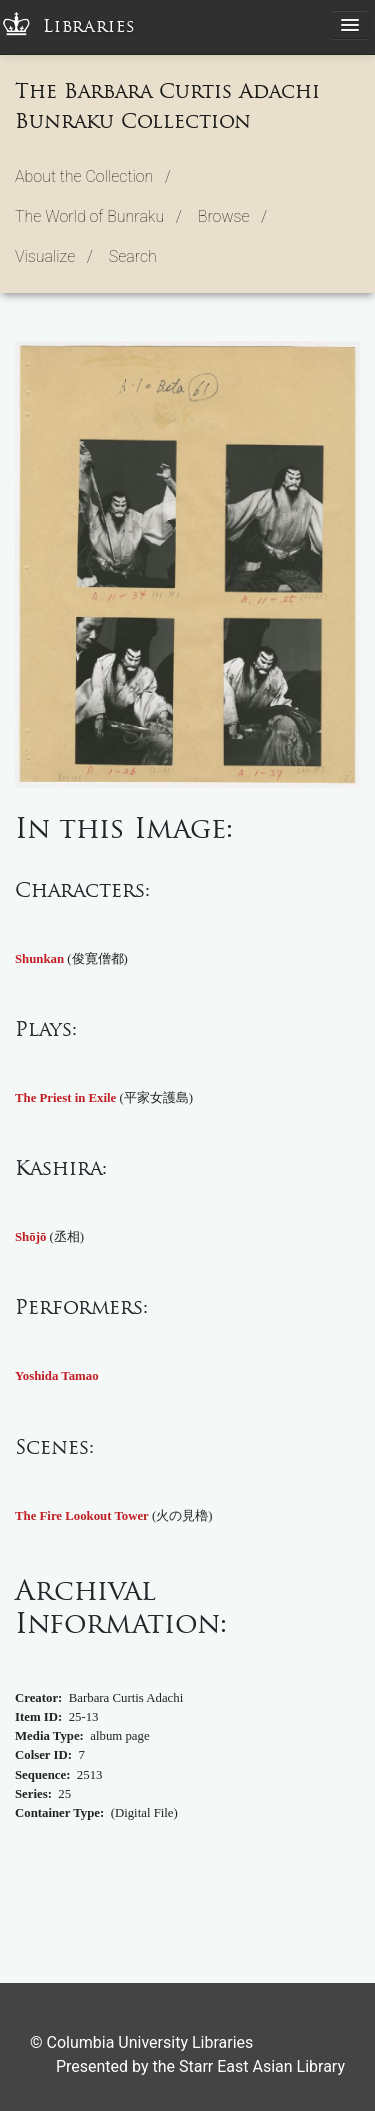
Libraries (89, 26)
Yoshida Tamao (57, 1376)
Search (133, 256)
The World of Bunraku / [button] (98, 216)
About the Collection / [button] (93, 176)
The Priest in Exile (65, 1098)
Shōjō (30, 1237)
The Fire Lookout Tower (82, 1516)
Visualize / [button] (54, 256)
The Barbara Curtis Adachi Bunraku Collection (167, 106)
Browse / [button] (232, 216)
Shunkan (39, 959)
